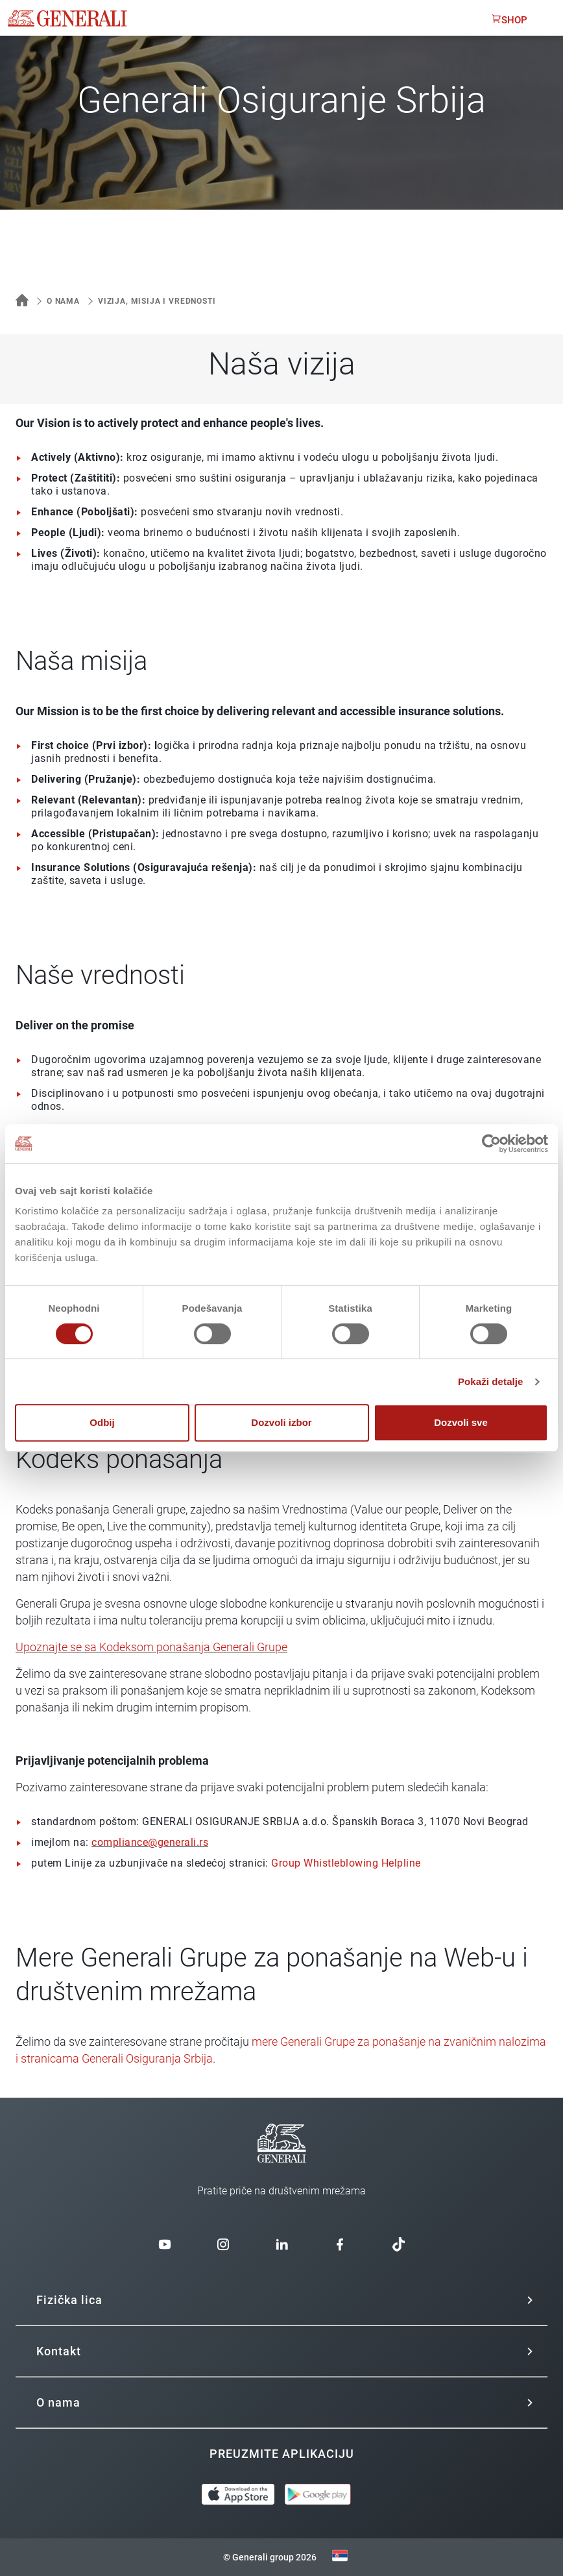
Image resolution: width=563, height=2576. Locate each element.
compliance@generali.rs (149, 1842)
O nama (63, 301)
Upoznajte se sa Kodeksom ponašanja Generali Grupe (151, 1647)
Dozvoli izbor (281, 1422)
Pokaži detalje (490, 1381)
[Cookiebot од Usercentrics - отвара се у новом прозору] (491, 1143)
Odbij (102, 1422)
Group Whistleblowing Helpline (346, 1863)
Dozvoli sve (461, 1422)
